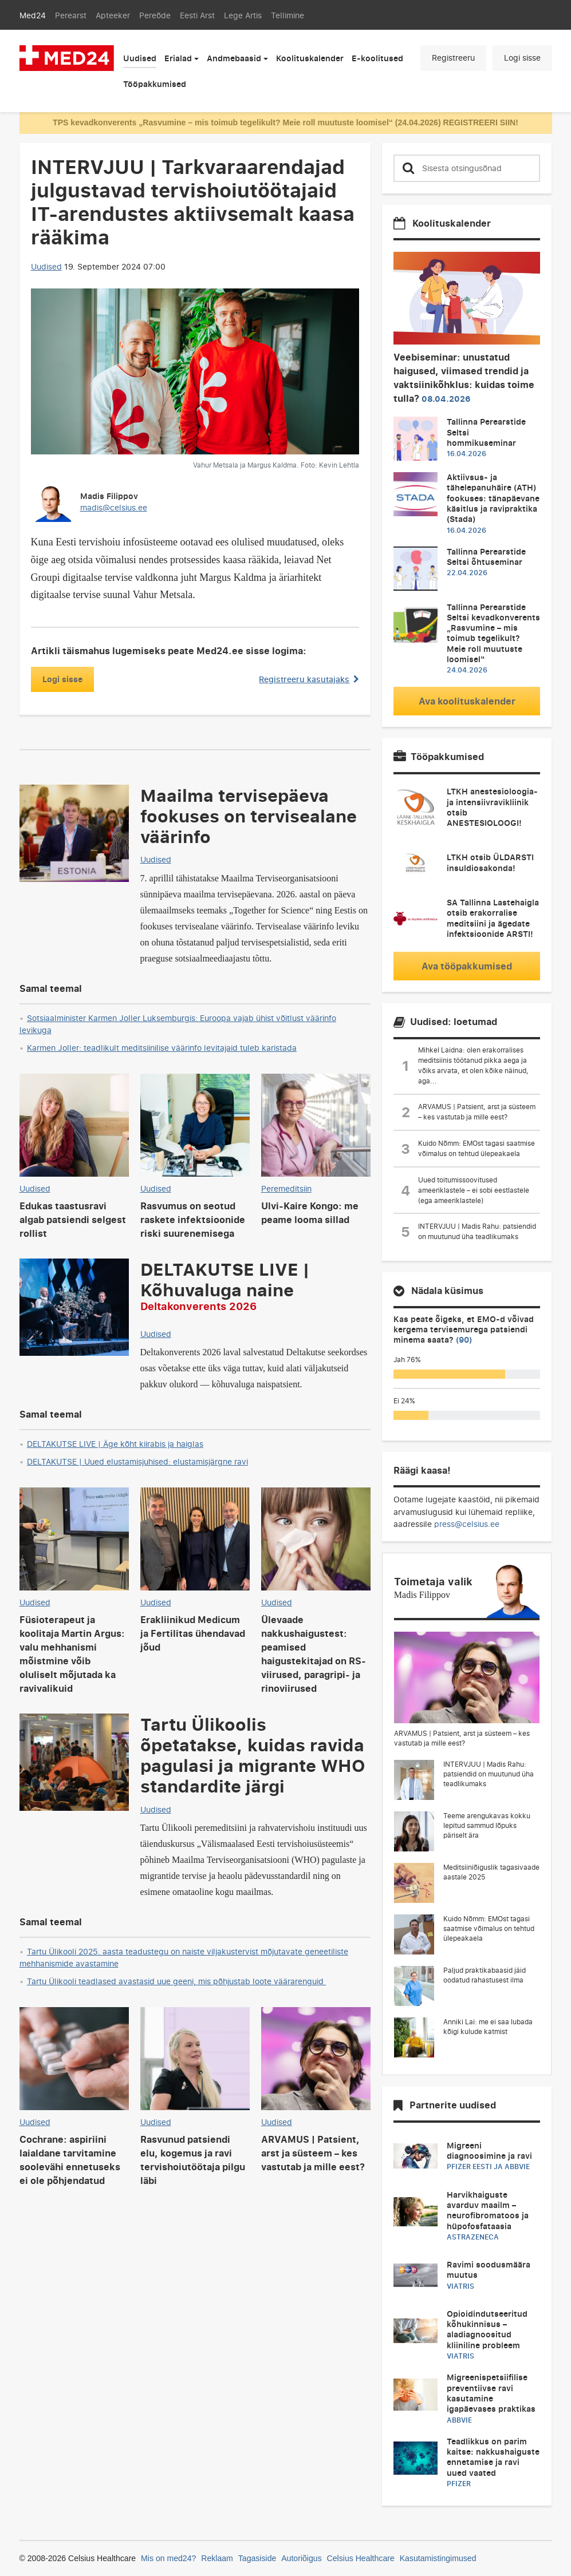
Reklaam (217, 2558)
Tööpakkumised (154, 83)
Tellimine (287, 15)
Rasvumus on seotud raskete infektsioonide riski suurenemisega (192, 1220)
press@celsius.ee (466, 1523)
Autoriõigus (301, 2558)
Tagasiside (257, 2558)
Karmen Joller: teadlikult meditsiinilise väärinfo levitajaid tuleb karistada (162, 1047)
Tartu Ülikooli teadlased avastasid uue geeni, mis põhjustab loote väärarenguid (176, 1981)
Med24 (32, 15)
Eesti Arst (197, 15)
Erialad (178, 58)
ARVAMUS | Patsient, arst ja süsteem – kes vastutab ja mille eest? (313, 2153)
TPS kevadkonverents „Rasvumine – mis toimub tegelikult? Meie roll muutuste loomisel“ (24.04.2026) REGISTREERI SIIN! (285, 122)
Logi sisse (522, 57)
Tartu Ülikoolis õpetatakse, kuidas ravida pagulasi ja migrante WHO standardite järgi (252, 1755)
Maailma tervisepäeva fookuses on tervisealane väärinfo (248, 815)
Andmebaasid (234, 58)
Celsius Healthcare (361, 2558)
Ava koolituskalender (467, 701)
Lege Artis (243, 15)
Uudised (139, 58)
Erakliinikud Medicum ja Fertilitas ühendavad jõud (192, 1633)
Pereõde (155, 15)
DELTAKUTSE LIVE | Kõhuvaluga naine (224, 1285)
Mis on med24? (168, 2558)
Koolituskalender (310, 58)
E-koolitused (377, 58)
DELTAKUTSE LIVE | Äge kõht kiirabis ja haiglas (115, 1443)
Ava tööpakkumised (467, 966)
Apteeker (113, 15)
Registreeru (453, 57)
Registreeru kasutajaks (309, 679)
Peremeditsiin (286, 1188)
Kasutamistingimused (438, 2558)
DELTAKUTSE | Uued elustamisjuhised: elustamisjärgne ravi (137, 1461)
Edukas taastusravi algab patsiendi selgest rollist (72, 1220)
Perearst (70, 15)
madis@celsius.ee (113, 507)
